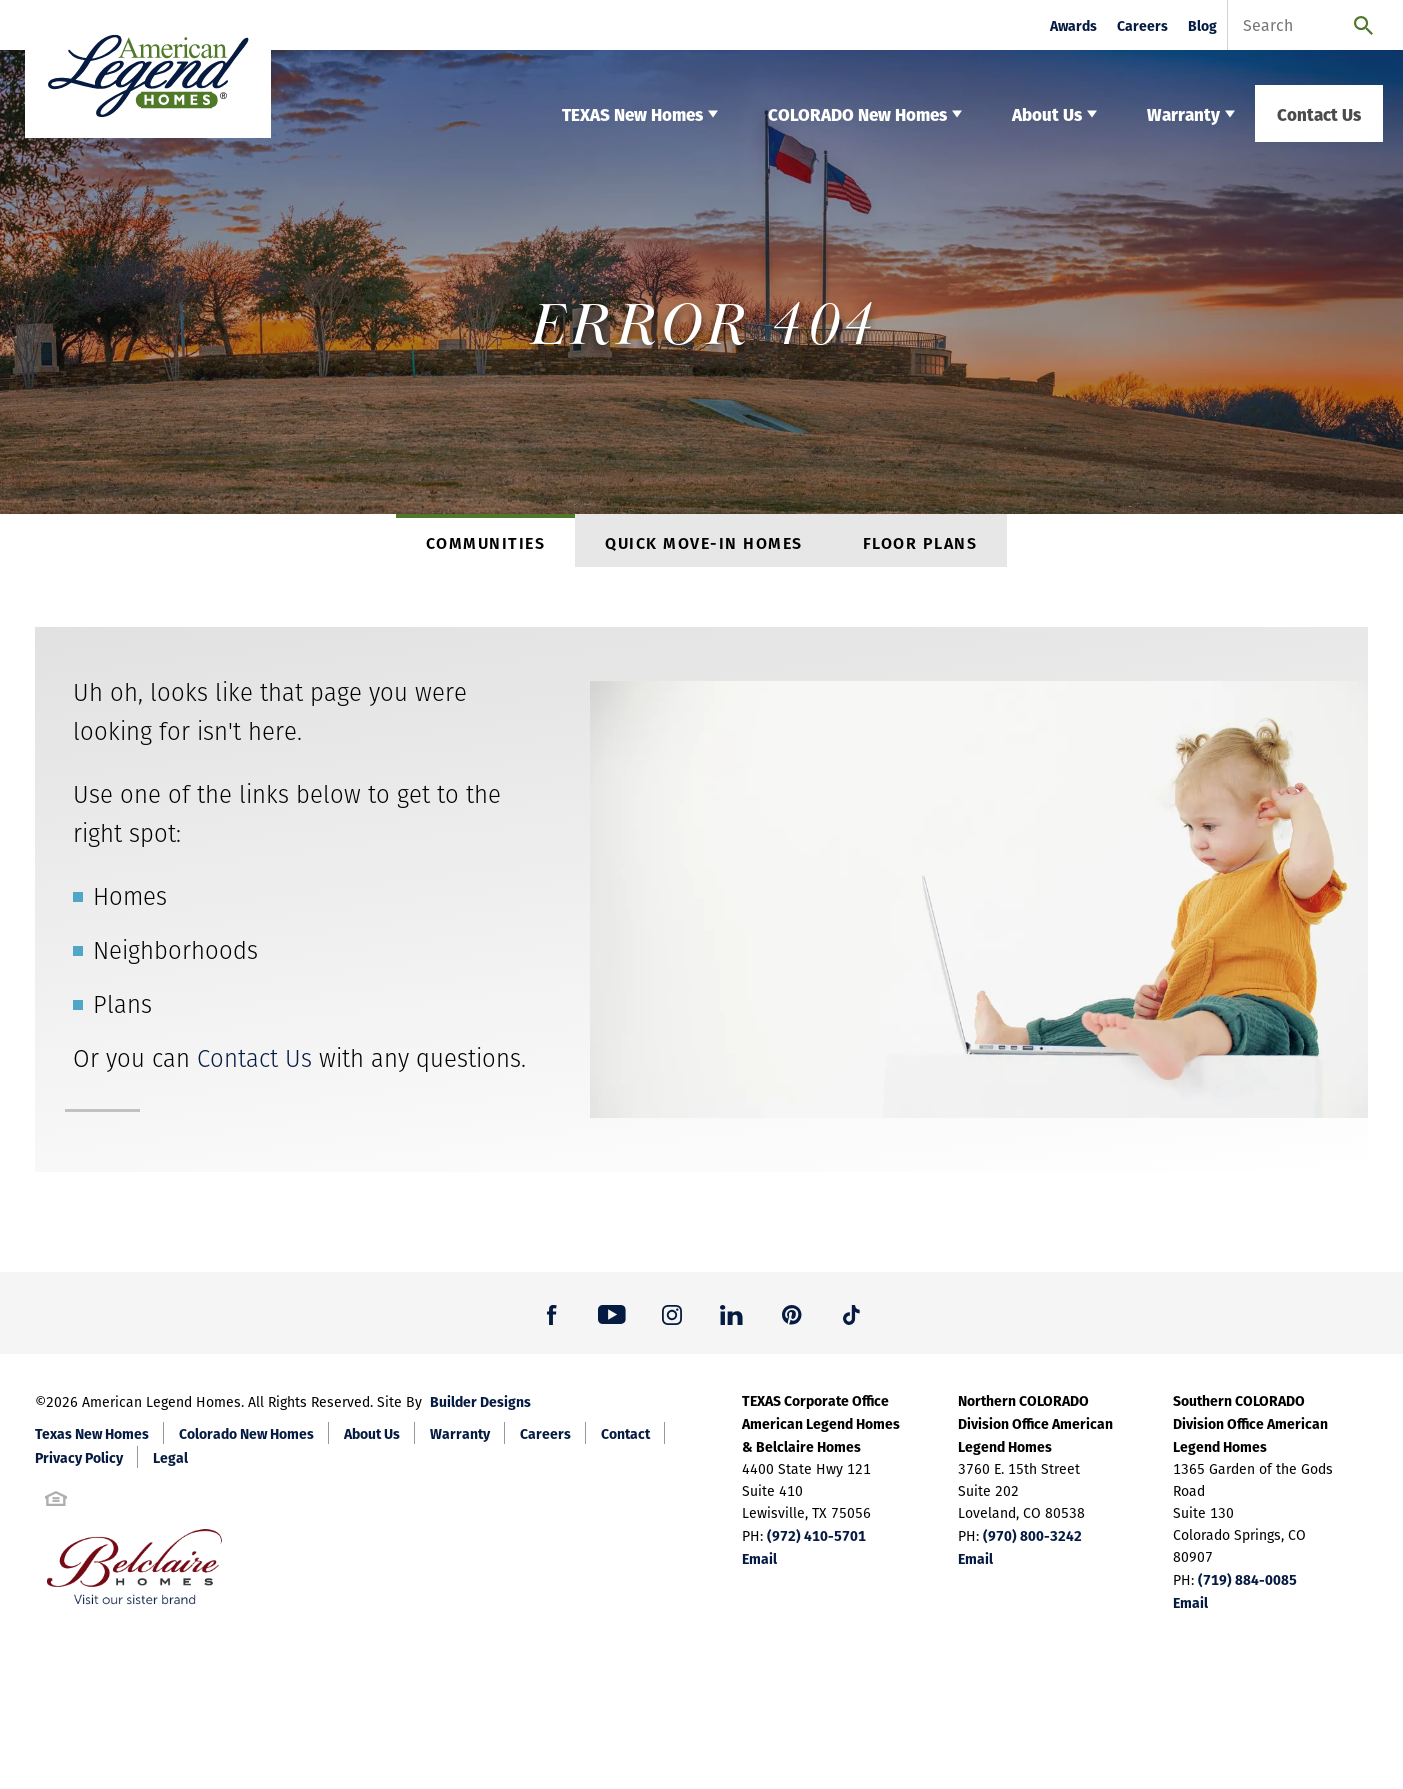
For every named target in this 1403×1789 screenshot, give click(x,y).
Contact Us (1319, 113)
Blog (1202, 25)
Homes (130, 905)
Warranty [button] (1183, 113)
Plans (122, 1013)
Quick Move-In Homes (704, 546)
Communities (486, 546)
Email (759, 1567)
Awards (1073, 25)
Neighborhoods (175, 959)
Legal (170, 1466)
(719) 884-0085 (1247, 1588)
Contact (625, 1442)
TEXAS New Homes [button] (632, 113)
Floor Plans (920, 546)
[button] (552, 1322)
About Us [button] (1047, 113)
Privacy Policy (79, 1466)
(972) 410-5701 (816, 1544)
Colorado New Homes (246, 1442)
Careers (1142, 25)
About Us (372, 1442)
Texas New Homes (92, 1442)
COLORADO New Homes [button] (857, 113)
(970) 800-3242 (1032, 1544)
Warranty (460, 1442)
